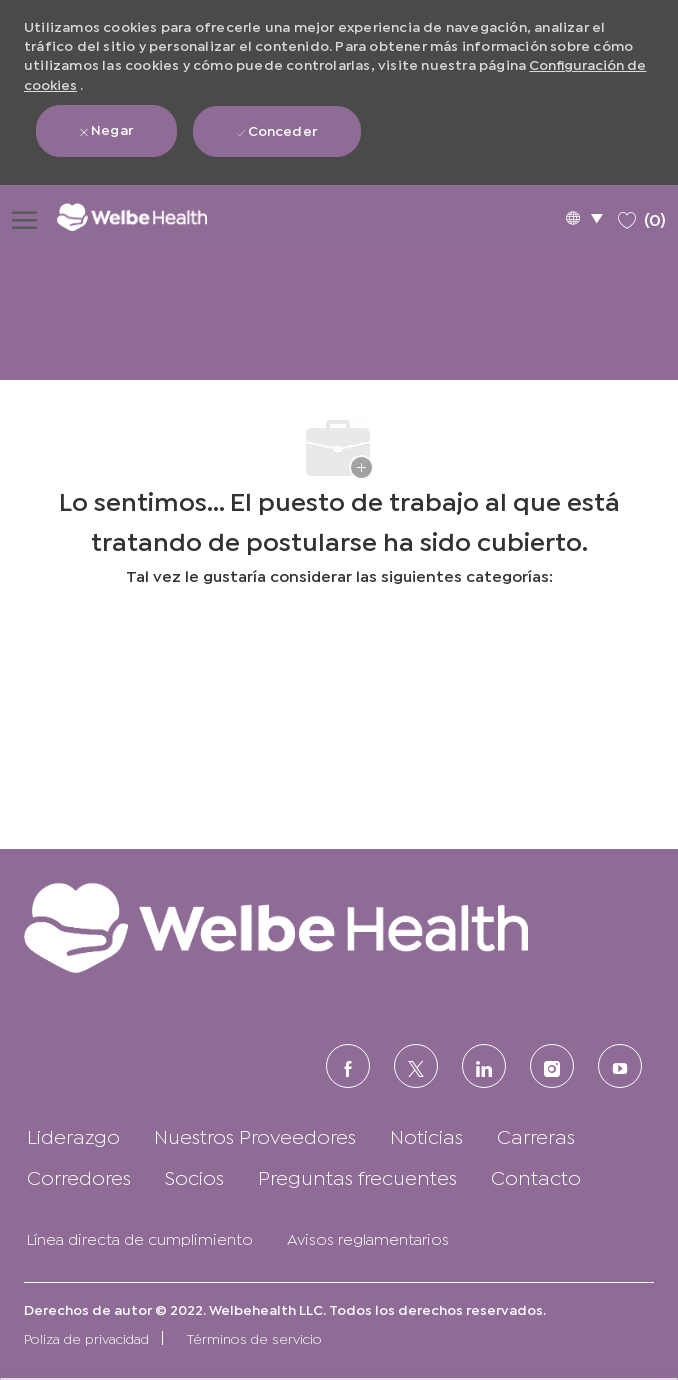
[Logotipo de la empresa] (146, 216)
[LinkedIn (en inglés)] (484, 1066)
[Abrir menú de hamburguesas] (24, 217)
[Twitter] (416, 1066)
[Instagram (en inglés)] (552, 1066)
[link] (339, 927)
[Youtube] (620, 1066)
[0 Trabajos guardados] (642, 216)
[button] (584, 217)
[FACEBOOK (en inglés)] (348, 1066)
